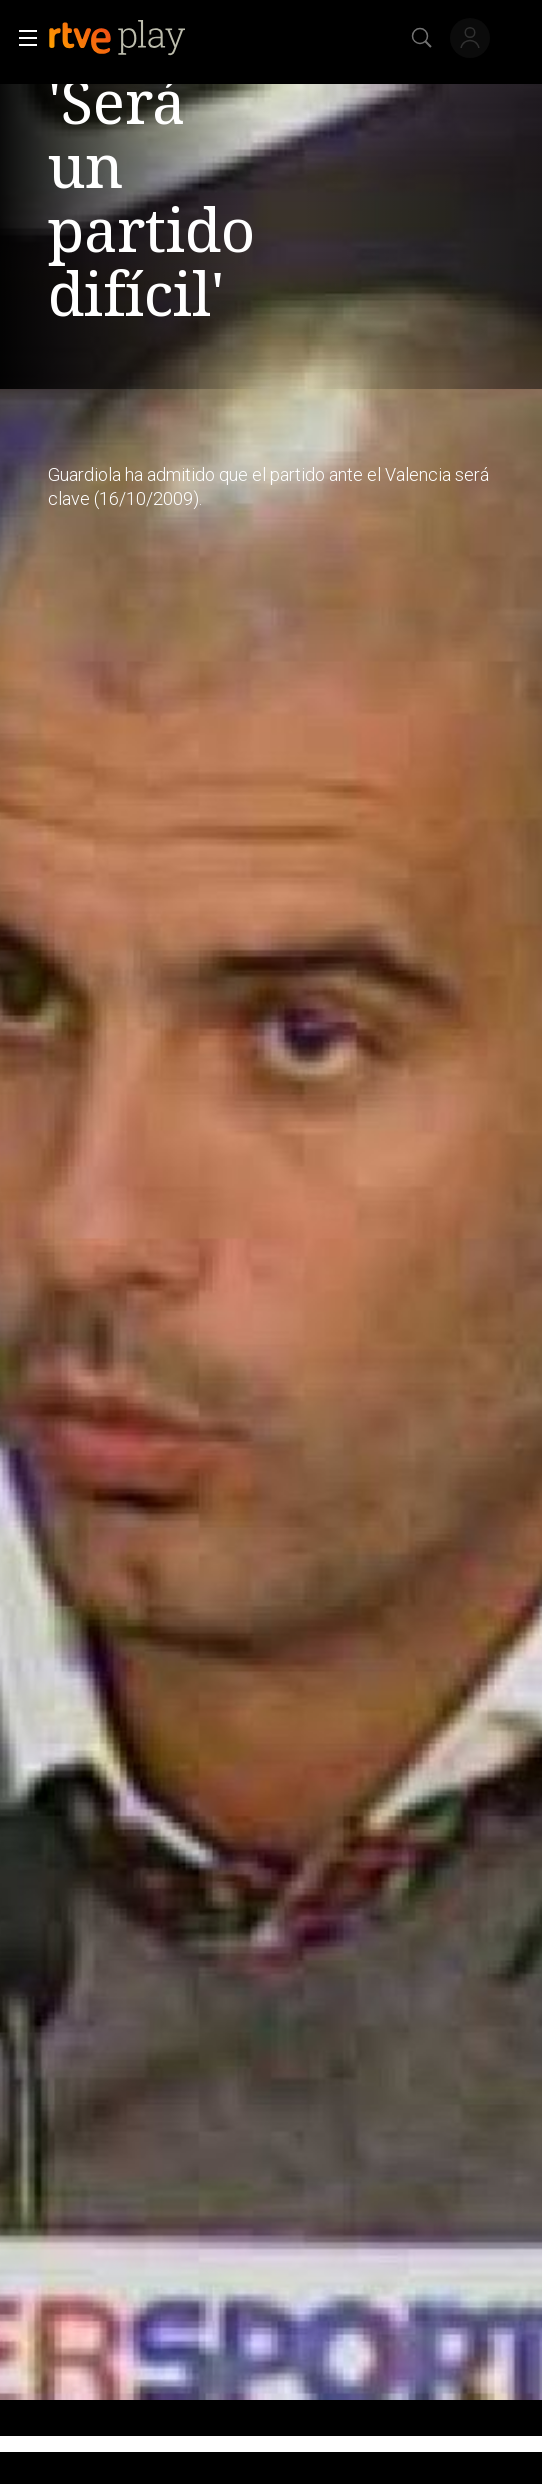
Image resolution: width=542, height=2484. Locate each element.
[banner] (133, 38)
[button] (22, 38)
